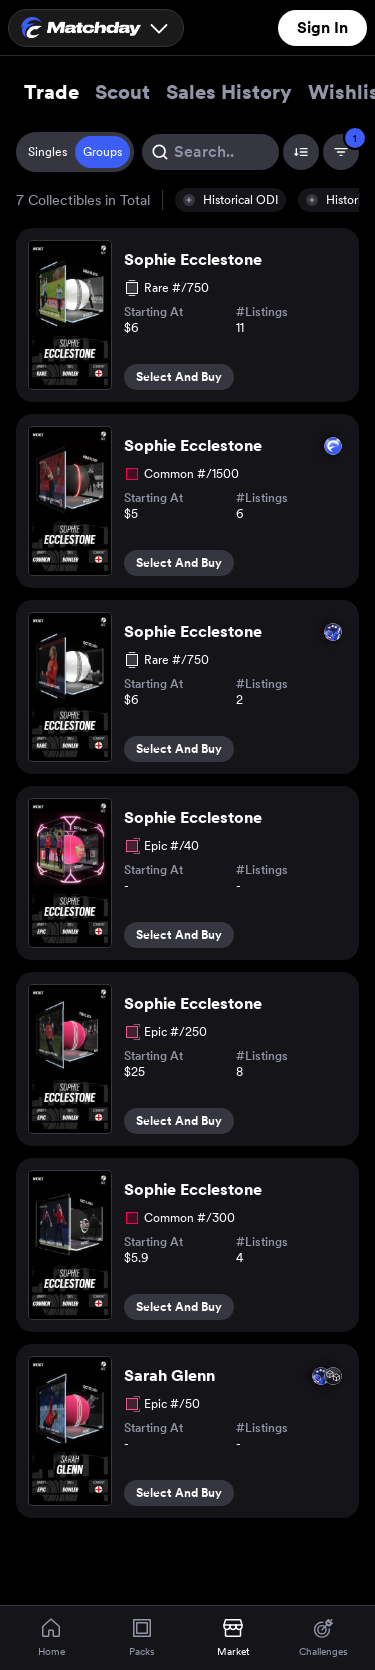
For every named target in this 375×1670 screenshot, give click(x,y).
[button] (230, 200)
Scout (122, 92)
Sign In (322, 27)
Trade (51, 92)
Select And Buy (179, 377)
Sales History (229, 92)
